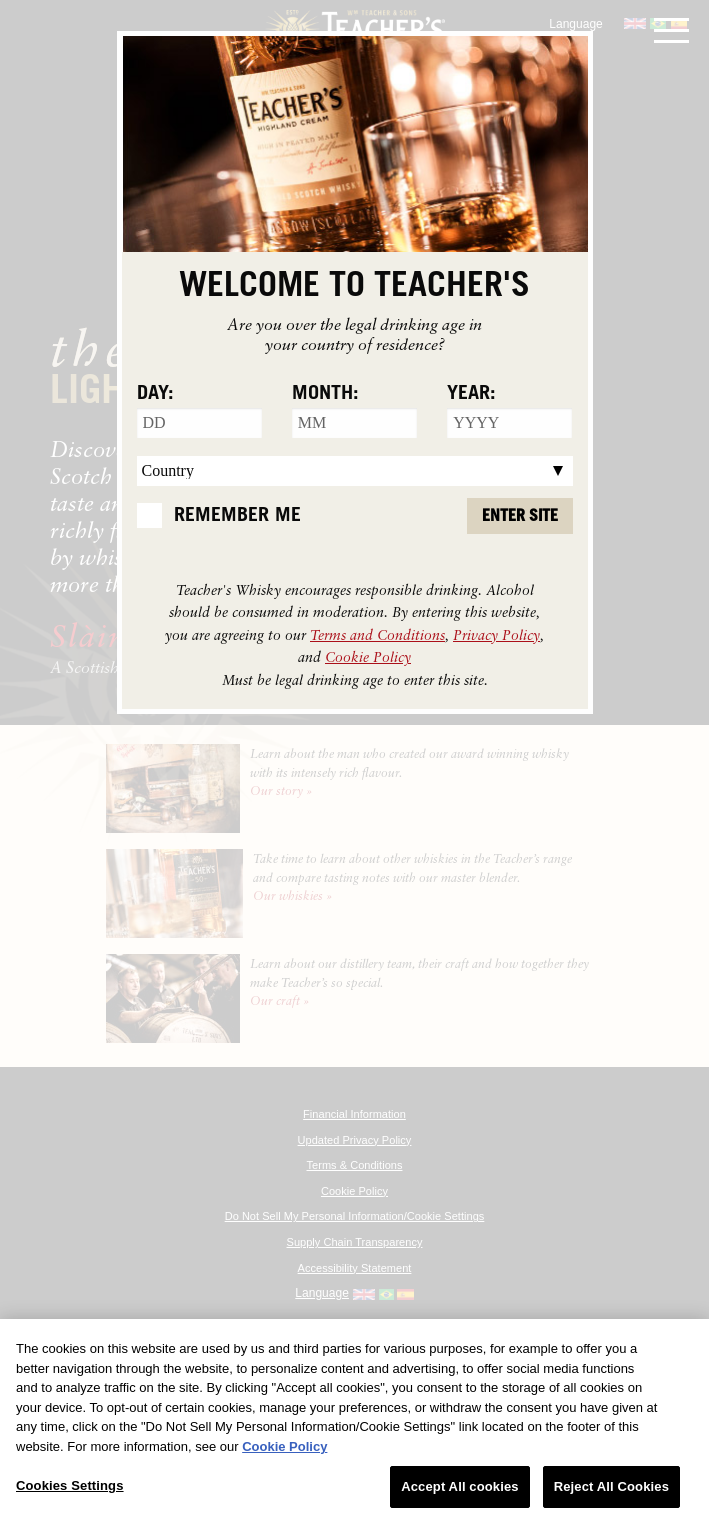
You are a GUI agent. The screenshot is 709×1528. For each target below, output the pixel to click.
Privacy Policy (496, 634)
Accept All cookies (459, 1486)
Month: (325, 393)
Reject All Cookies (611, 1486)
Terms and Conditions (377, 634)
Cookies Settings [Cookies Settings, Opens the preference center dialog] (70, 1485)
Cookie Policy (368, 656)
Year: (471, 393)
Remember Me (237, 515)
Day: (155, 393)
